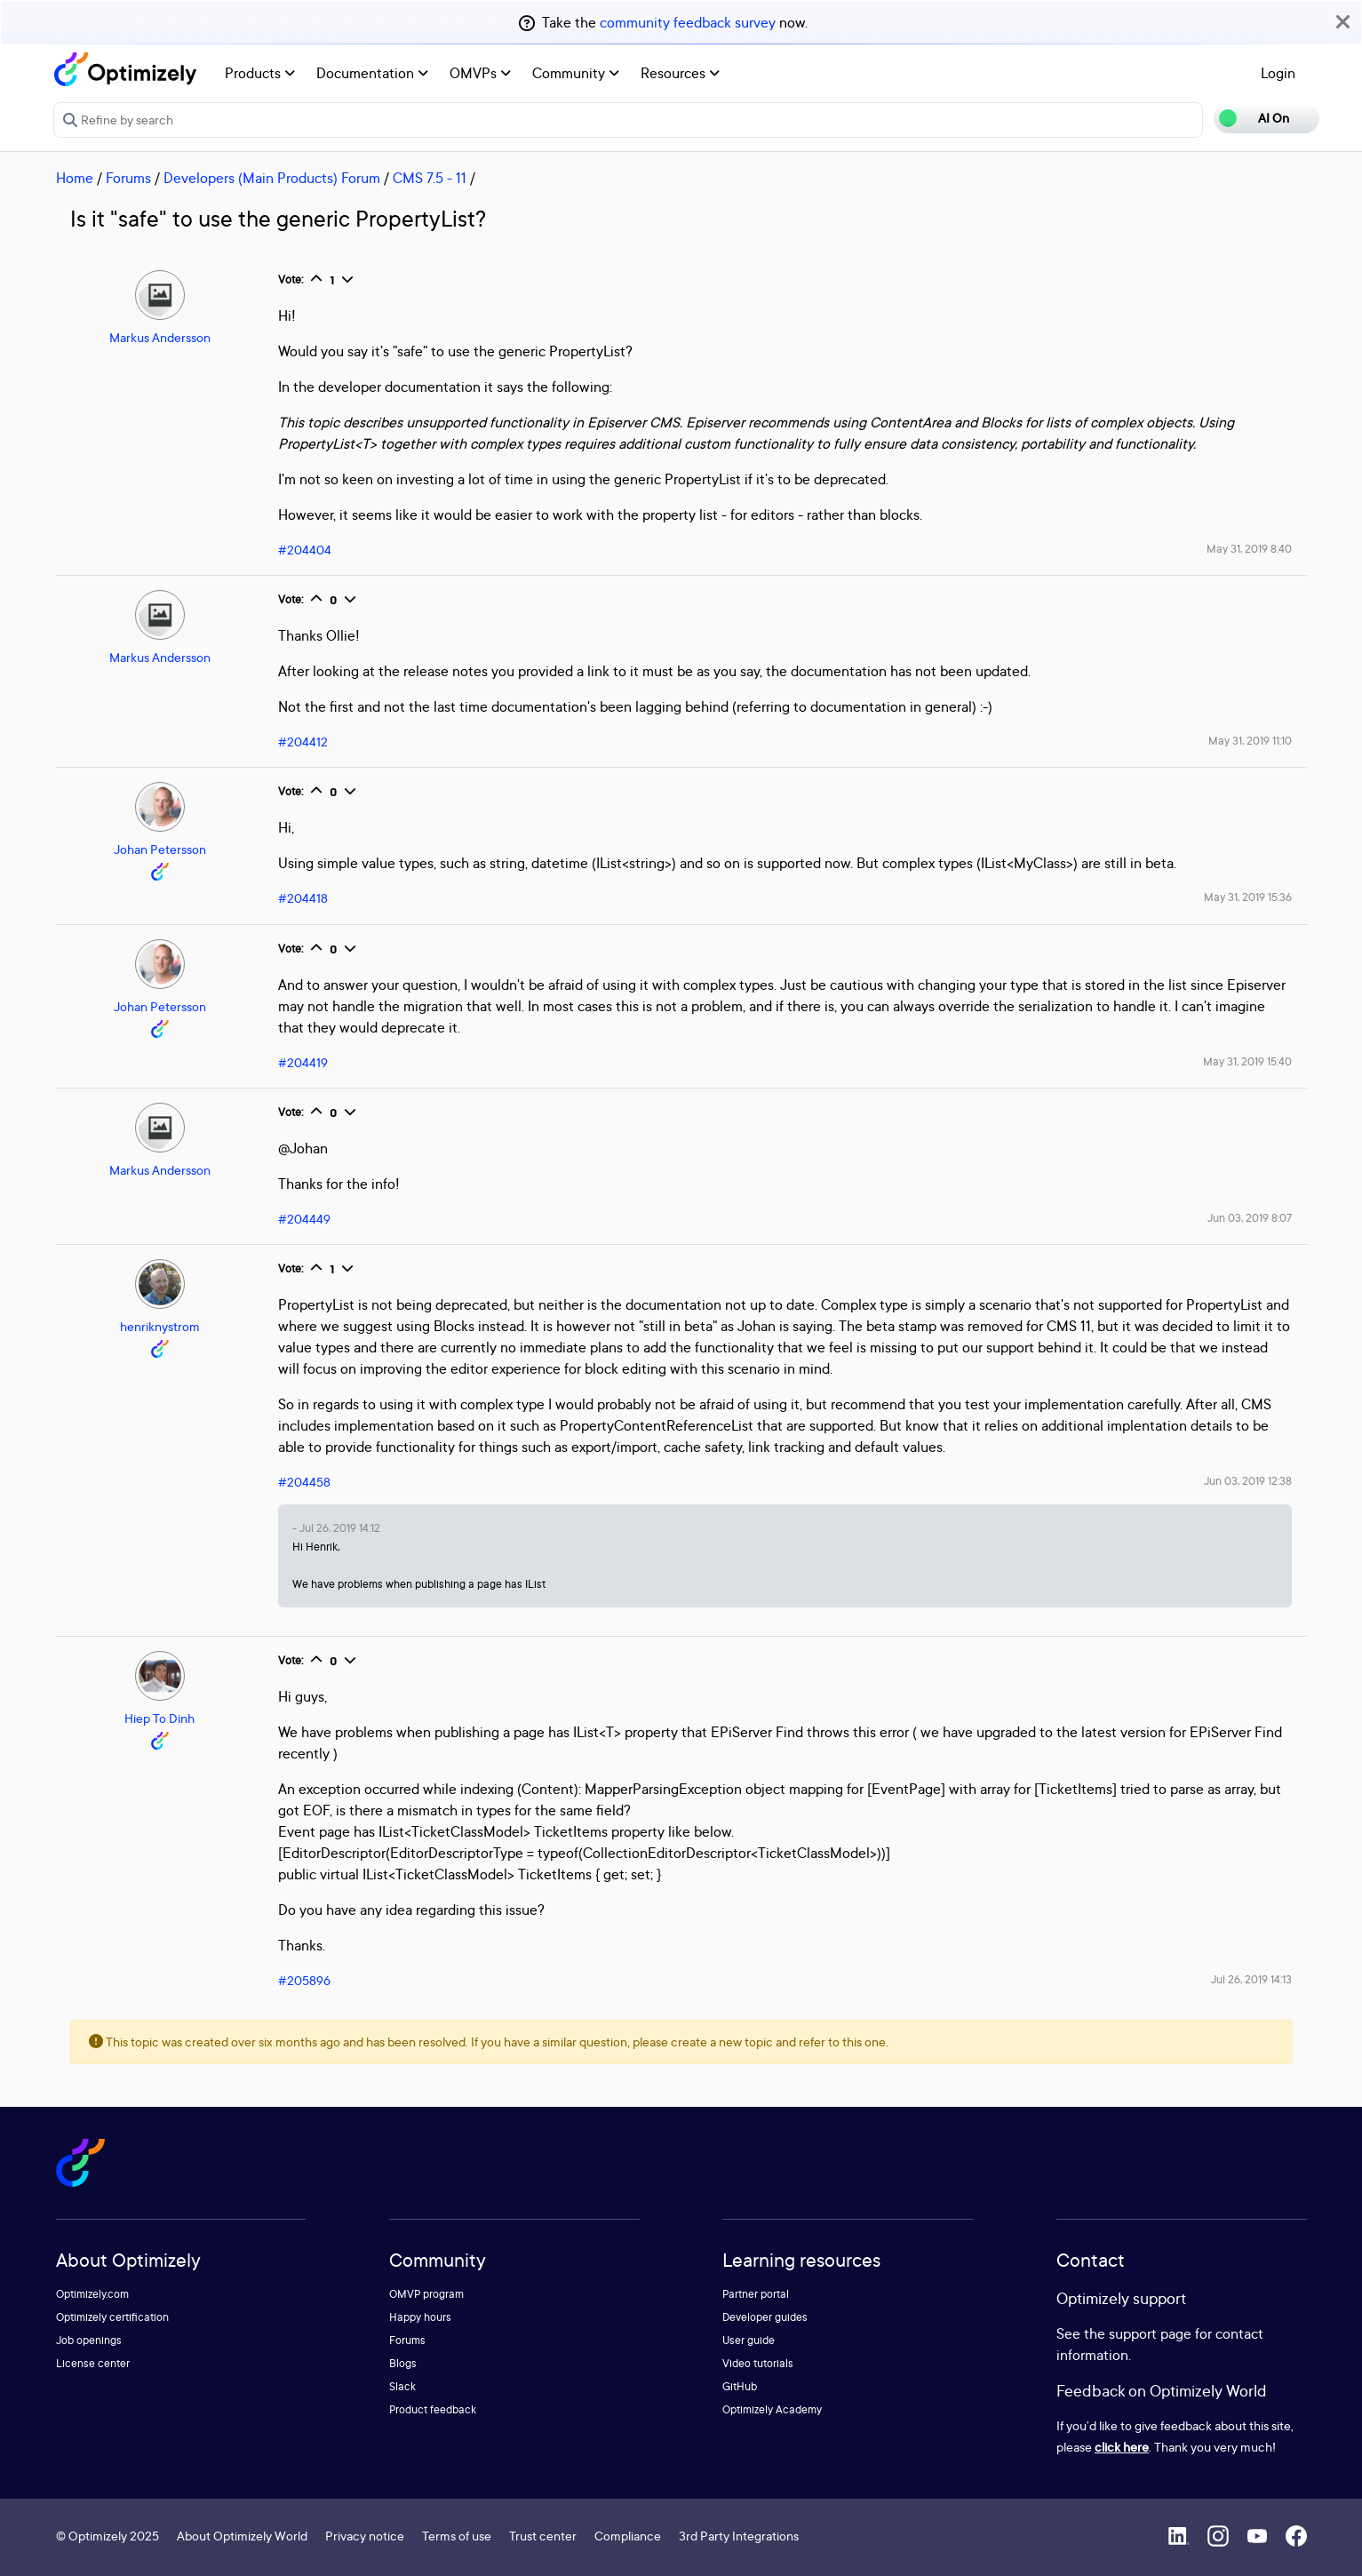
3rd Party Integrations (739, 2535)
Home (74, 177)
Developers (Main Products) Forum (271, 177)
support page (1150, 2333)
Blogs (403, 2363)
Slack (402, 2386)
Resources (680, 73)
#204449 (304, 1218)
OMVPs (480, 73)
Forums (128, 177)
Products (260, 73)
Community (575, 73)
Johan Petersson (160, 849)
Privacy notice (364, 2535)
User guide (748, 2340)
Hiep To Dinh (159, 1718)
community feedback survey (688, 22)
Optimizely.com (92, 2293)
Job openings (89, 2340)
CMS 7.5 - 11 (429, 177)
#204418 (303, 897)
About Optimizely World (242, 2535)
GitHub (739, 2386)
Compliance (627, 2535)
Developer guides (765, 2317)
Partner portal (755, 2293)
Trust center (543, 2535)
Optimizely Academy (772, 2409)
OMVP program (426, 2293)
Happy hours (420, 2317)
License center (93, 2363)
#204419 (303, 1062)
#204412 (303, 741)
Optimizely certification (112, 2317)
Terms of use (456, 2535)
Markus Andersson (160, 337)
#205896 (304, 1980)
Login (1278, 73)
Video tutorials (757, 2363)
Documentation (372, 73)
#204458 (304, 1481)
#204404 (304, 549)
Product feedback (432, 2409)
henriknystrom (160, 1326)
